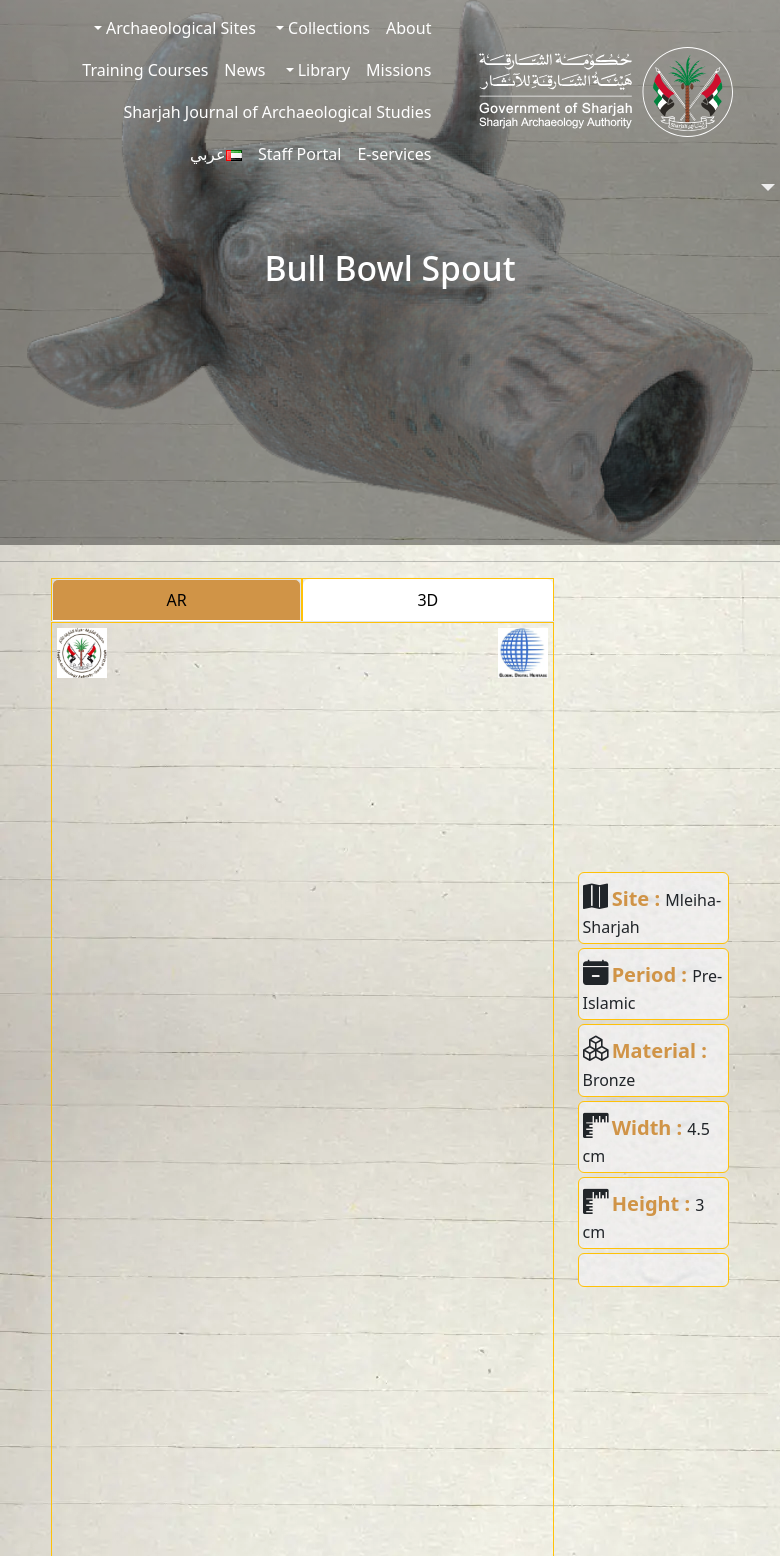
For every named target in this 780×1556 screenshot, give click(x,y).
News (244, 70)
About (408, 28)
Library (322, 70)
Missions (398, 70)
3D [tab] (427, 600)
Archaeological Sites (179, 28)
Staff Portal (300, 154)
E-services (394, 154)
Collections (327, 28)
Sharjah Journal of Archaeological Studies (277, 112)
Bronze (609, 1080)
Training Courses (145, 70)
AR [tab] (177, 600)
